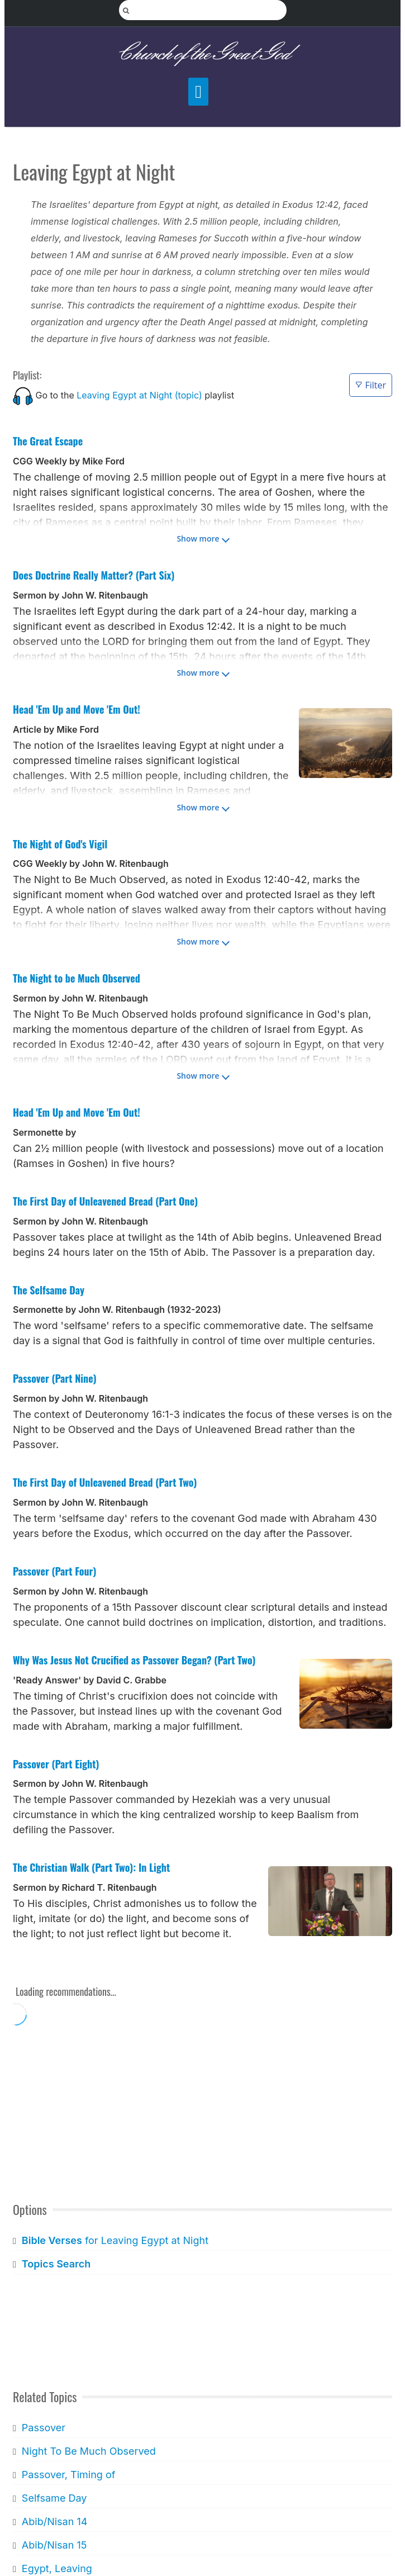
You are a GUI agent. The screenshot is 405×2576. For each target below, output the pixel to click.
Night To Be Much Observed (89, 2451)
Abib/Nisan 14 (54, 2521)
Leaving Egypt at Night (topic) (139, 395)
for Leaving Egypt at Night (115, 2240)
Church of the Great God (202, 54)
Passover (43, 2427)
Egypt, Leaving (57, 2568)
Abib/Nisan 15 (54, 2545)
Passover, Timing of (69, 2474)
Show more (198, 538)
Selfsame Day (54, 2498)
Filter (370, 385)
